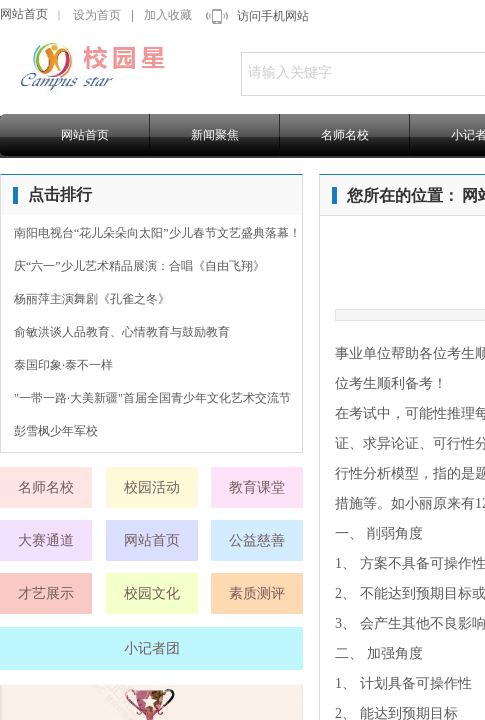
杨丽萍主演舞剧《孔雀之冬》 (92, 299)
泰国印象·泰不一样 (63, 365)
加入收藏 (168, 15)
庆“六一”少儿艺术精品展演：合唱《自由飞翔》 (139, 266)
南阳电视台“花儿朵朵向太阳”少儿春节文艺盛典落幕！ (157, 233)
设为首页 (97, 15)
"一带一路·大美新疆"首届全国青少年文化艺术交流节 (152, 398)
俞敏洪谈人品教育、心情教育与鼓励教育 (122, 332)
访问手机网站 (273, 16)
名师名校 (345, 135)
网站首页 (24, 14)
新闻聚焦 (215, 135)
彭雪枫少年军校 (56, 431)
